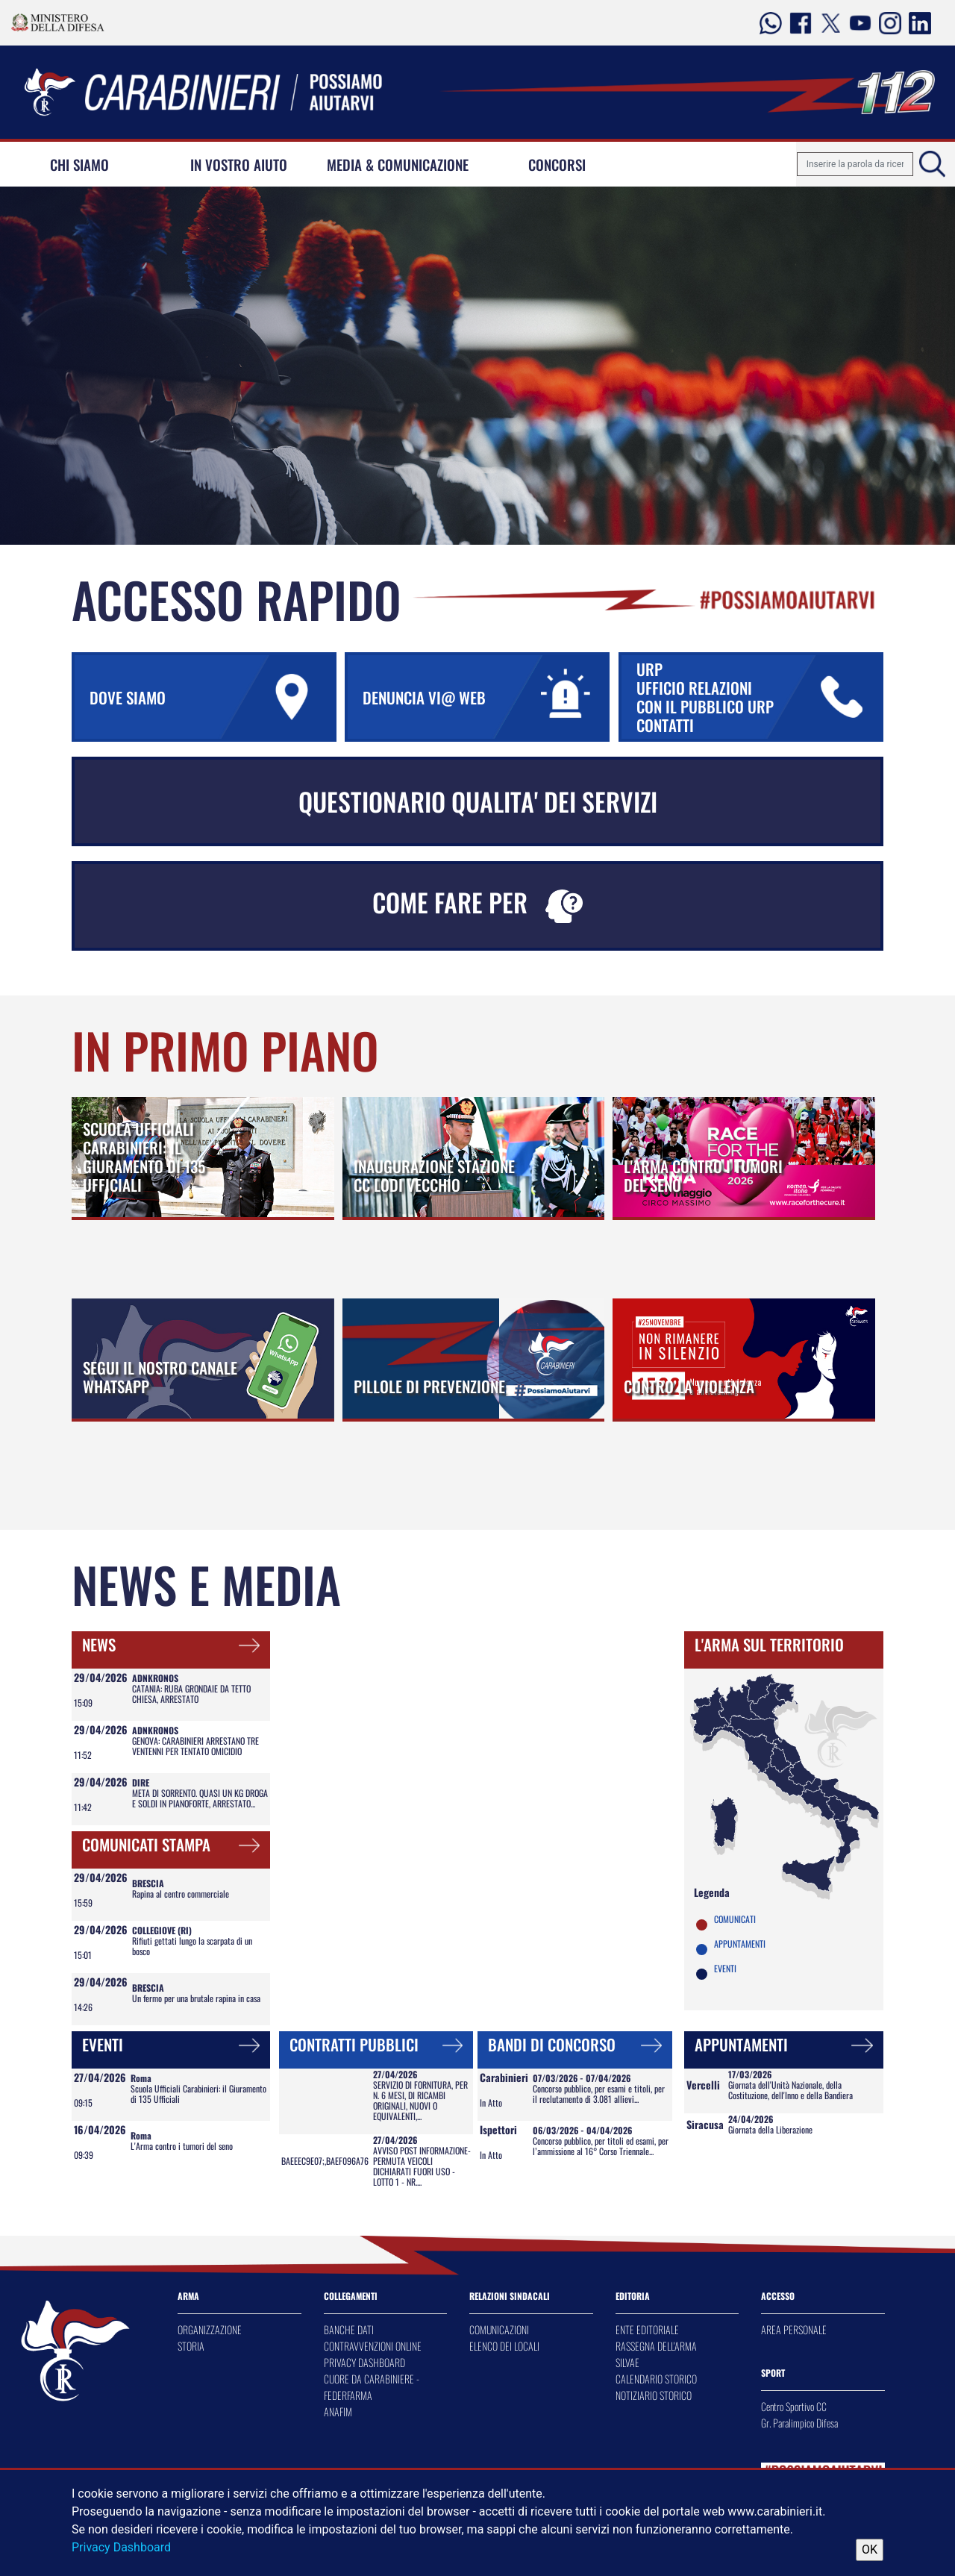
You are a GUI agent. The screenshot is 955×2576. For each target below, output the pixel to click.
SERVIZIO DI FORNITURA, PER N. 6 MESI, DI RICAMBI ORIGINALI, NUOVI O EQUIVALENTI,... (420, 2100)
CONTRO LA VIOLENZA (689, 1386)
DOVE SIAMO (212, 697)
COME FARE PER (477, 903)
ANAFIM (338, 2411)
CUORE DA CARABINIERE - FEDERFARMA (371, 2387)
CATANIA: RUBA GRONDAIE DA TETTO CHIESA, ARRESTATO (191, 1693)
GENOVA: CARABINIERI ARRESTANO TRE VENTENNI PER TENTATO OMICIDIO (195, 1745)
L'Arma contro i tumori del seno (182, 2145)
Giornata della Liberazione (770, 2129)
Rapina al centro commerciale (180, 1893)
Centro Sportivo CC (794, 2406)
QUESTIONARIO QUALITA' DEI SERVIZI (477, 801)
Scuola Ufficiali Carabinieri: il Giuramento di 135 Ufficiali (198, 2093)
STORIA (191, 2346)
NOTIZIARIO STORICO (654, 2395)
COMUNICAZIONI (499, 2329)
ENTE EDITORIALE (647, 2329)
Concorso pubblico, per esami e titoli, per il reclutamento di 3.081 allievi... (599, 2093)
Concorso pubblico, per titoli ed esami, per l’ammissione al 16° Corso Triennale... (600, 2145)
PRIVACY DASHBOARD (364, 2362)
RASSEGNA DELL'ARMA (656, 2346)
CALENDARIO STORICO (656, 2378)
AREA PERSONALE (794, 2329)
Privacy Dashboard (121, 2547)
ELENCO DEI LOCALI (504, 2346)
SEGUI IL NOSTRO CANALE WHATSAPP (160, 1377)
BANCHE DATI (349, 2329)
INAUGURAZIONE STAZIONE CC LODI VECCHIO (434, 1175)
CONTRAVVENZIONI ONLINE (373, 2346)
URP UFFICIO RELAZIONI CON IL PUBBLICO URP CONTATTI (758, 697)
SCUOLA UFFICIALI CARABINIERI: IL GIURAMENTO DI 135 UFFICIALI (144, 1156)
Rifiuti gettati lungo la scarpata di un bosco (192, 1945)
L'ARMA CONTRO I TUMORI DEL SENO (703, 1175)
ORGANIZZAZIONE (210, 2329)
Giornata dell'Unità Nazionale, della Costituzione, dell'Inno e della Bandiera (790, 2089)
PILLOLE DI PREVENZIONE (429, 1386)
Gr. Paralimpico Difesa (799, 2422)
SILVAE (627, 2362)
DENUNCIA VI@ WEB (485, 697)
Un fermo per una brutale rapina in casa (196, 1998)
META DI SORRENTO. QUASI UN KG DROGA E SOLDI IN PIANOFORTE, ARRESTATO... (200, 1798)
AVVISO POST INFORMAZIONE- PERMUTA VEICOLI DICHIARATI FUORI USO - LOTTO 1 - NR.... (422, 2166)
